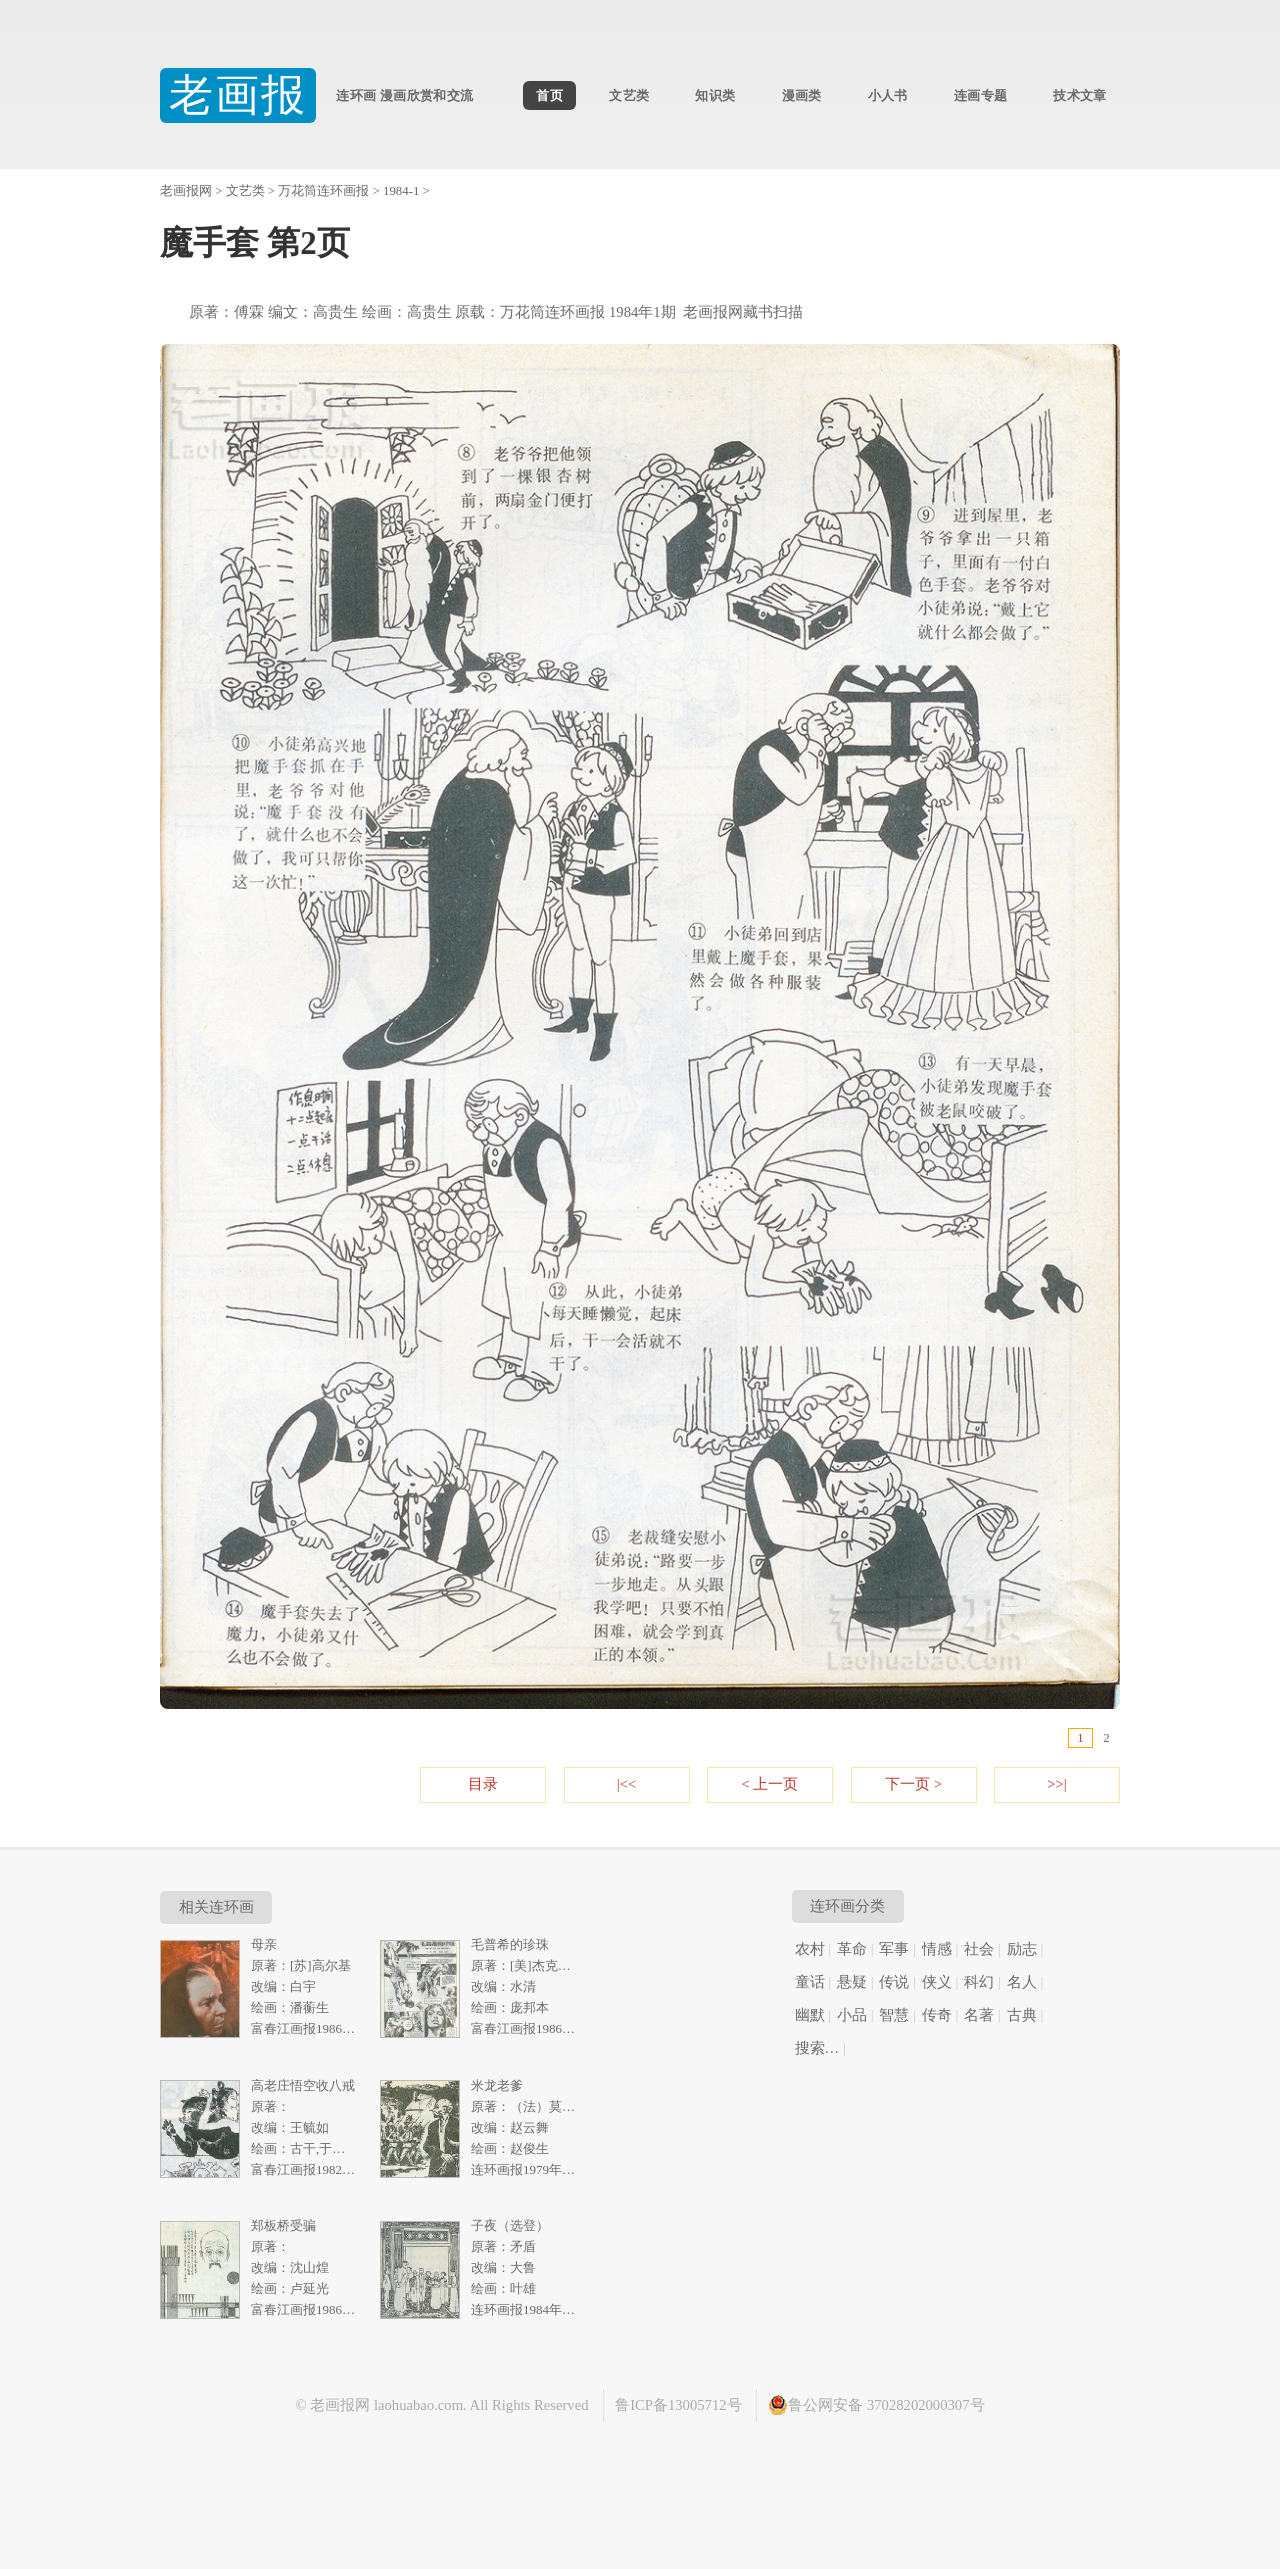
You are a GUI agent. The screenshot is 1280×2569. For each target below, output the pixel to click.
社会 (979, 1949)
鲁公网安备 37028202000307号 (876, 2405)
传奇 (937, 2015)
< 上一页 (770, 1784)
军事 (894, 1949)
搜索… (817, 2048)
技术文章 (1079, 95)
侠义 (937, 1982)
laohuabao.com (418, 2405)
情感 (937, 1949)
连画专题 (980, 95)
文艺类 (629, 95)
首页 (549, 95)
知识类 (715, 95)
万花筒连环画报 (323, 191)
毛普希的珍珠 (510, 1944)
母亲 (264, 1944)
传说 (894, 1982)
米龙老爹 (497, 2085)
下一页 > (913, 1784)
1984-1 (401, 191)
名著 (979, 2015)
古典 (1022, 2015)
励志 (1022, 1949)
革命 (852, 1949)
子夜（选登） (510, 2225)
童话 (810, 1982)
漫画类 (802, 95)
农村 (810, 1949)
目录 (483, 1784)
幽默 (810, 2015)
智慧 (894, 2015)
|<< (626, 1784)
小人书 (888, 95)
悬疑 (852, 1982)
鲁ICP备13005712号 (678, 2405)
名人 (1022, 1982)
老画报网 (186, 191)
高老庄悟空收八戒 (303, 2085)
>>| (1056, 1784)
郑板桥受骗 (283, 2225)
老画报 (238, 95)
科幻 (979, 1982)
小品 (852, 2015)
